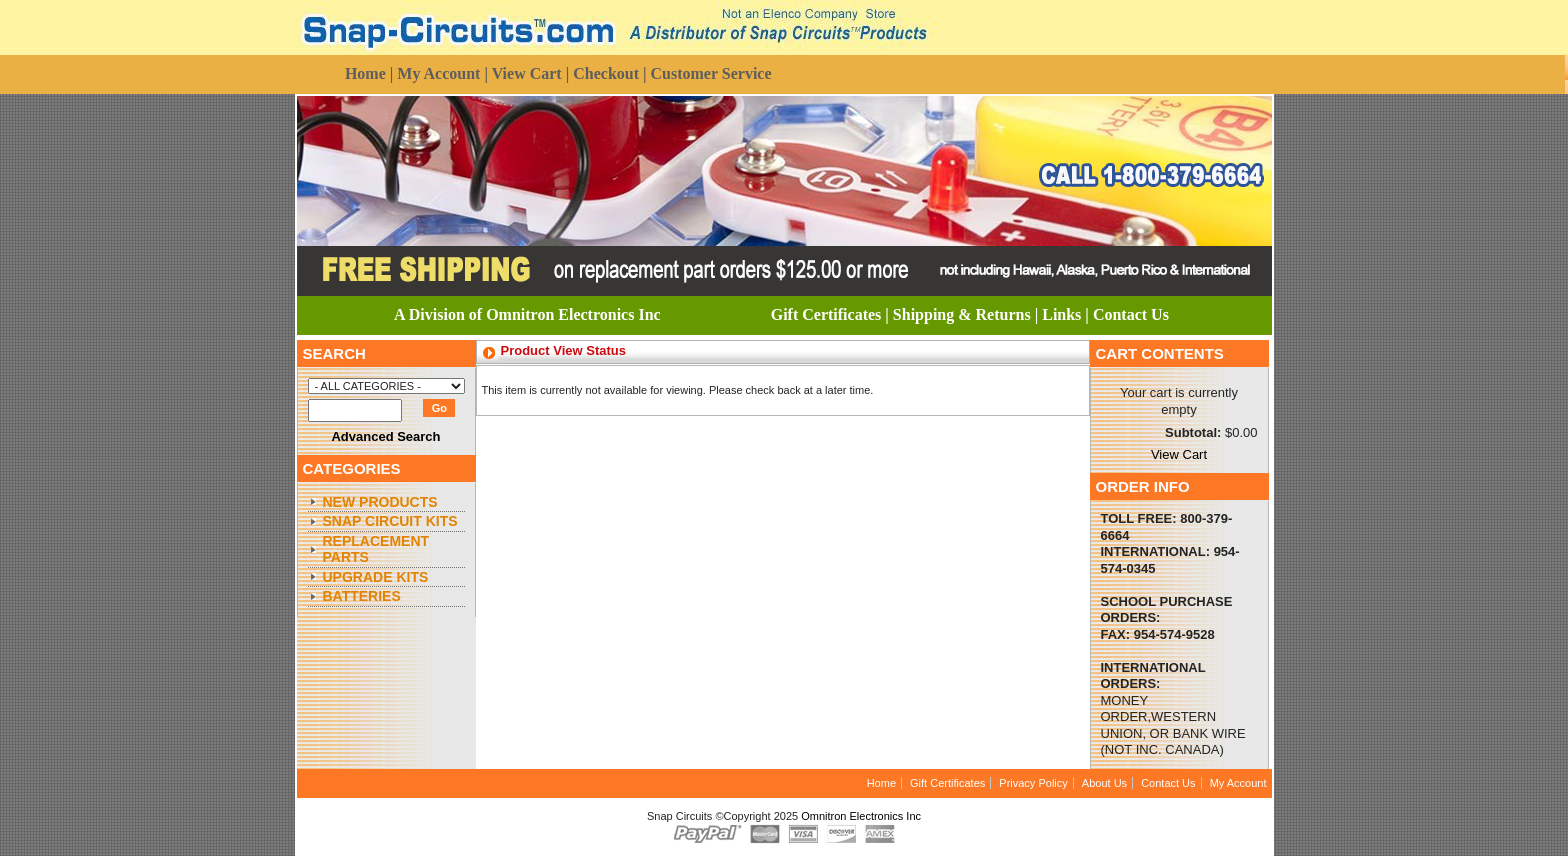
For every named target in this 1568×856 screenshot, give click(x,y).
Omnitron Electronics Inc (861, 816)
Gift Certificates (947, 783)
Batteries (362, 596)
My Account (1238, 783)
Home (881, 783)
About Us (1104, 783)
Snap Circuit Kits (390, 521)
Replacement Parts (376, 549)
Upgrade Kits (376, 577)
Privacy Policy (1033, 783)
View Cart (1179, 454)
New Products (380, 502)
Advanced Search (385, 436)
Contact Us (1168, 783)
